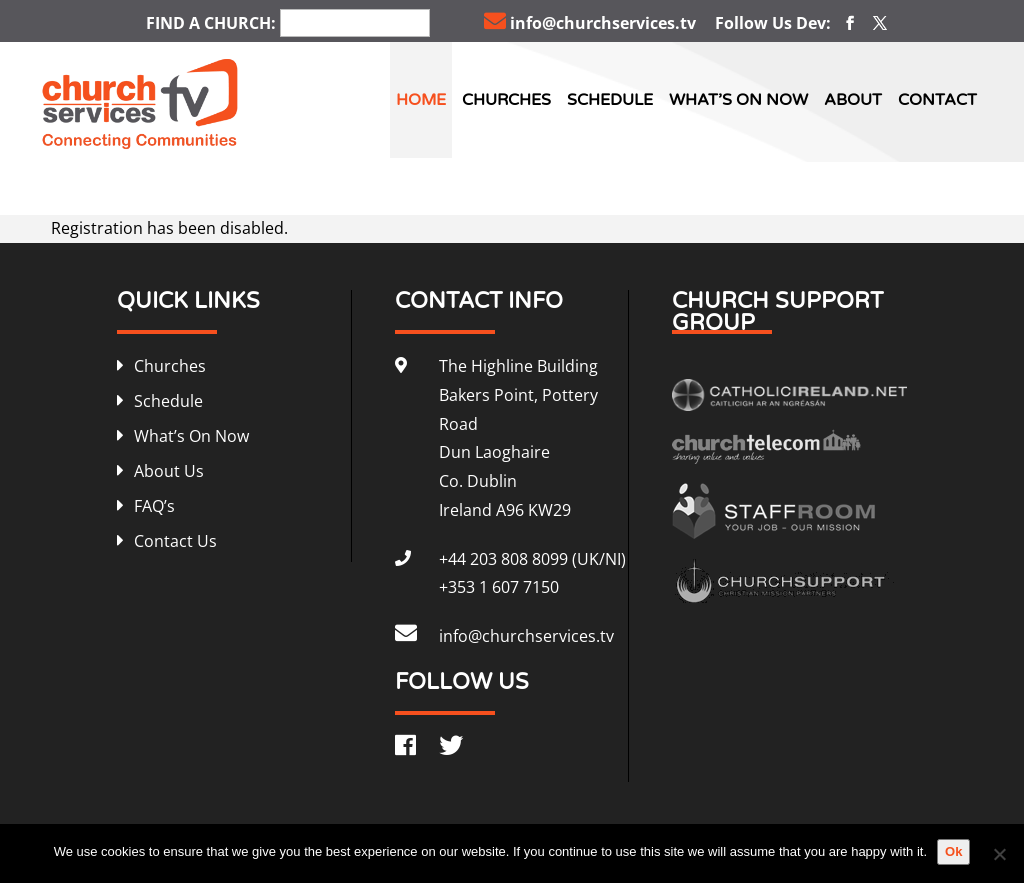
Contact (937, 100)
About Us (169, 471)
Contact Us (175, 541)
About (853, 100)
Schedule (610, 100)
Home (421, 100)
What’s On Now (738, 100)
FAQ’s (154, 506)
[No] (999, 854)
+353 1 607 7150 (499, 587)
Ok (953, 851)
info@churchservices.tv (590, 23)
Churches (506, 100)
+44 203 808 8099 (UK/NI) (532, 559)
